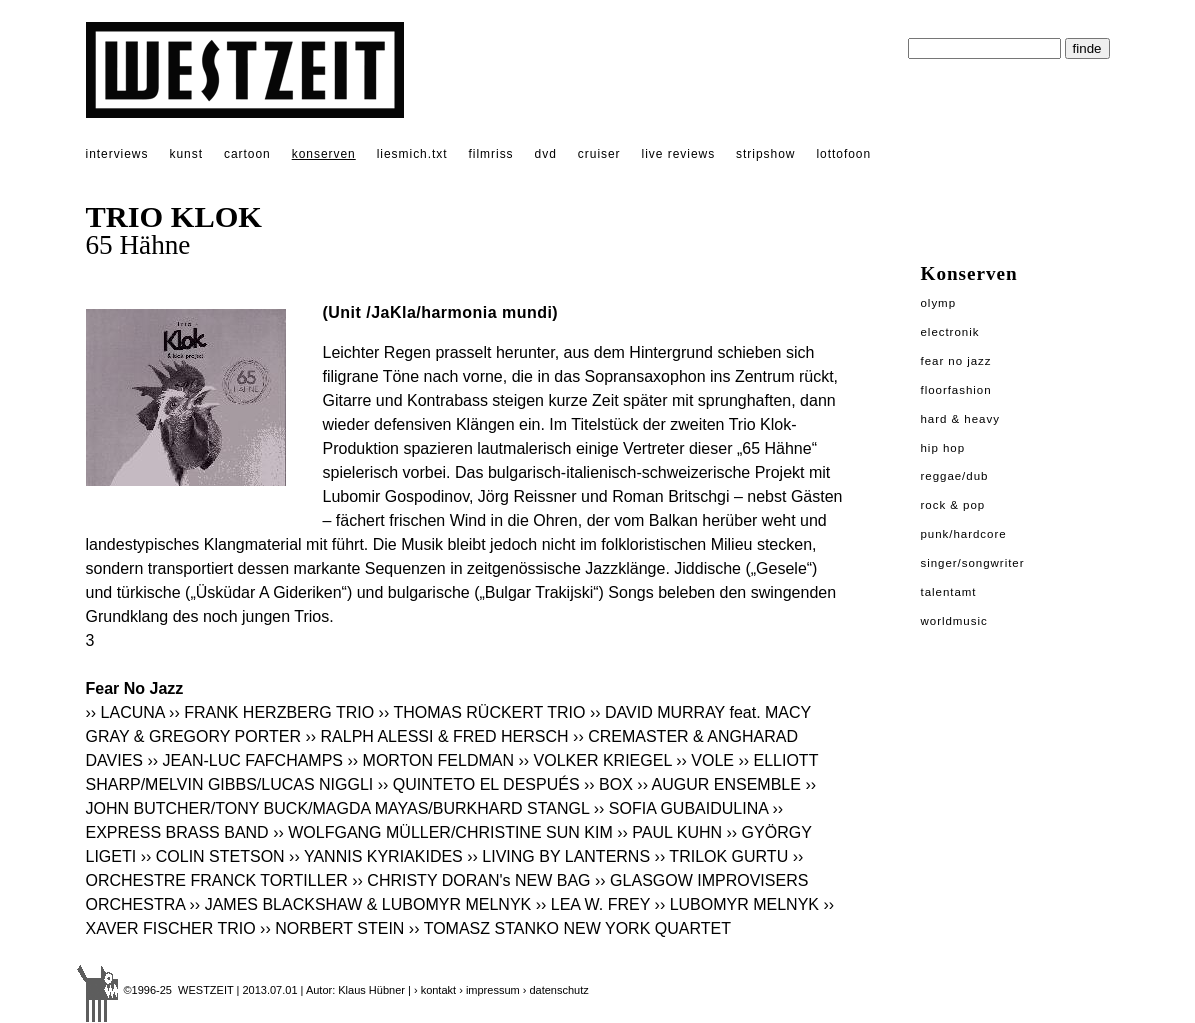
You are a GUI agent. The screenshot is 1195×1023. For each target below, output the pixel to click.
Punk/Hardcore (964, 534)
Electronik (950, 332)
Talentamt (949, 592)
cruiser (599, 154)
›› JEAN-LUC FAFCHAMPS (245, 760)
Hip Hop (943, 448)
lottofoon (843, 154)
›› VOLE (705, 760)
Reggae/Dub (955, 476)
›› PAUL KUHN (669, 832)
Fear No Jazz (956, 361)
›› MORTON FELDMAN (430, 760)
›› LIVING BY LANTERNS (558, 856)
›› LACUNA (125, 712)
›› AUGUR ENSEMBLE (719, 784)
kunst (185, 154)
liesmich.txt (412, 154)
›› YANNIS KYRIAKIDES (376, 856)
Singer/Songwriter (973, 563)
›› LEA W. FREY (593, 904)
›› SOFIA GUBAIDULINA (681, 808)
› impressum (489, 990)
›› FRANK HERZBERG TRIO (271, 712)
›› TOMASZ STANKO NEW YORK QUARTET (570, 928)
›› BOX (608, 784)
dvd (546, 154)
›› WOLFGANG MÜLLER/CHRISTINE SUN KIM (443, 832)
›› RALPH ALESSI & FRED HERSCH (436, 736)
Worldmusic (954, 621)
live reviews (679, 154)
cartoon (247, 154)
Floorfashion (956, 390)
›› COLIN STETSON (213, 856)
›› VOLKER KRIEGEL (594, 760)
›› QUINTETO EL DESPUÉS (479, 784)
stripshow (765, 154)
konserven (324, 154)
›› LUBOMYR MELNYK (737, 904)
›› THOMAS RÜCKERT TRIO (482, 712)
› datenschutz (556, 990)
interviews (117, 154)
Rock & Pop (953, 505)
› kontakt (435, 990)
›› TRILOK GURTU (722, 856)
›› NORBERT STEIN (332, 928)
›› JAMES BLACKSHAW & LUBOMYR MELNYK (361, 904)
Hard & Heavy (960, 419)
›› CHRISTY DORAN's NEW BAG (471, 880)
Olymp (939, 303)
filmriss (491, 154)
